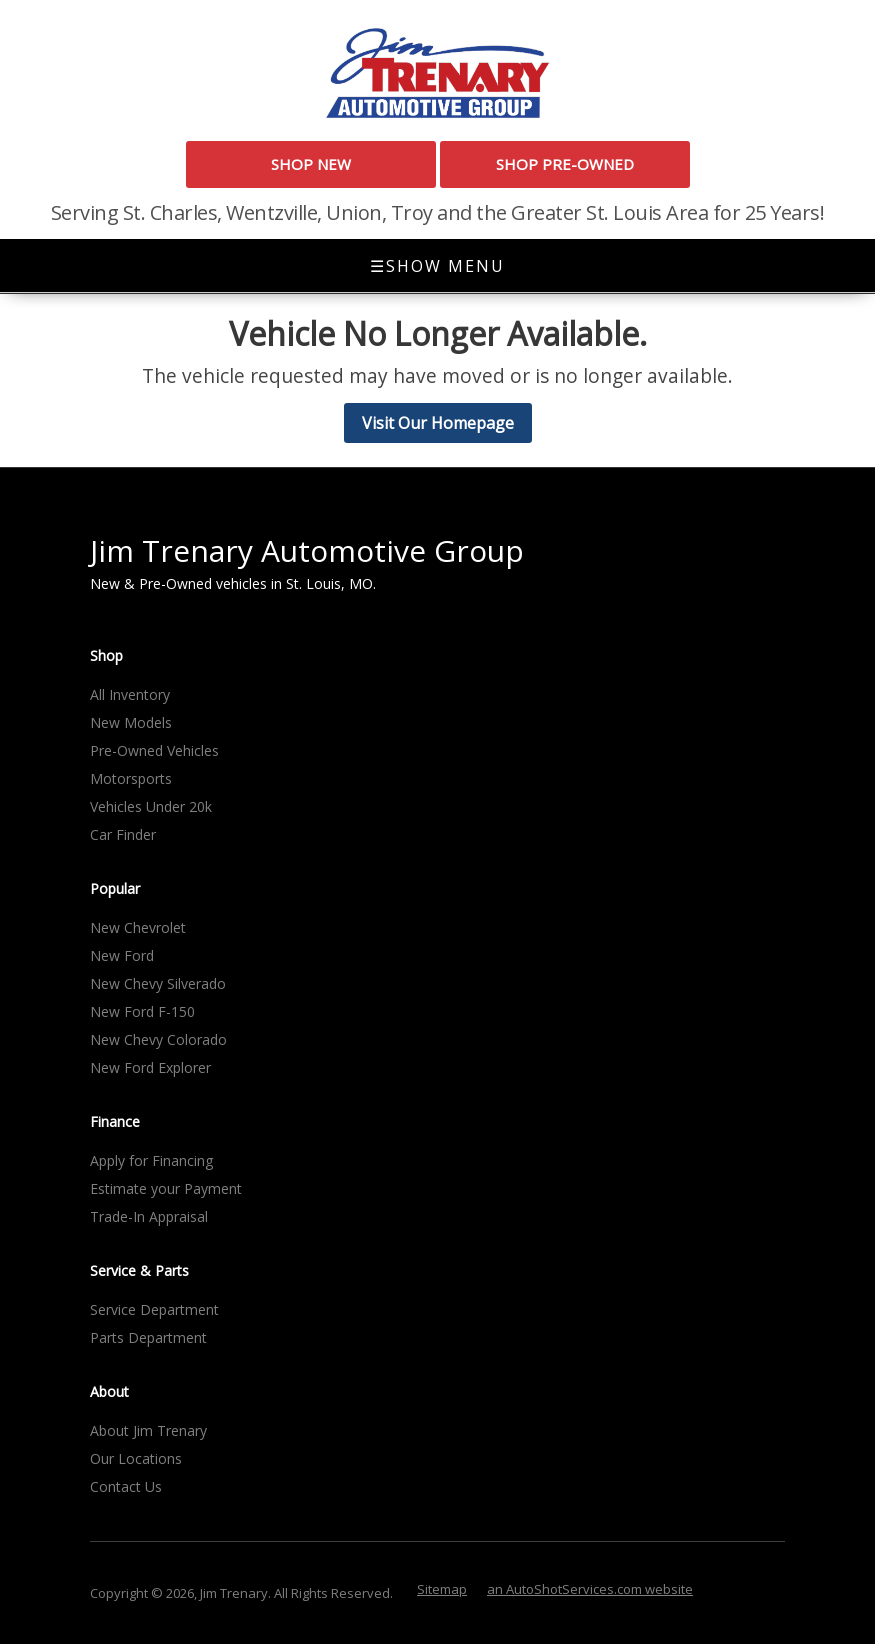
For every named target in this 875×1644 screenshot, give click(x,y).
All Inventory (130, 694)
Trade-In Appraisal (149, 1216)
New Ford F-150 (142, 1011)
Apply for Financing (151, 1160)
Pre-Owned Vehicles (154, 750)
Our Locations (136, 1458)
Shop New (311, 164)
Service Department (154, 1309)
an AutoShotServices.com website (590, 1589)
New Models (131, 722)
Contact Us (126, 1486)
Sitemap (442, 1589)
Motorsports (131, 778)
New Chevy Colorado (158, 1039)
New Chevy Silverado (158, 983)
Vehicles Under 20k (151, 806)
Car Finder (123, 834)
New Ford (122, 955)
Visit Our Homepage (438, 423)
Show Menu (437, 266)
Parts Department (148, 1337)
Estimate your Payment (166, 1188)
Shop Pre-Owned (565, 164)
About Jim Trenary (148, 1430)
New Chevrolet (138, 927)
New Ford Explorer (150, 1067)
